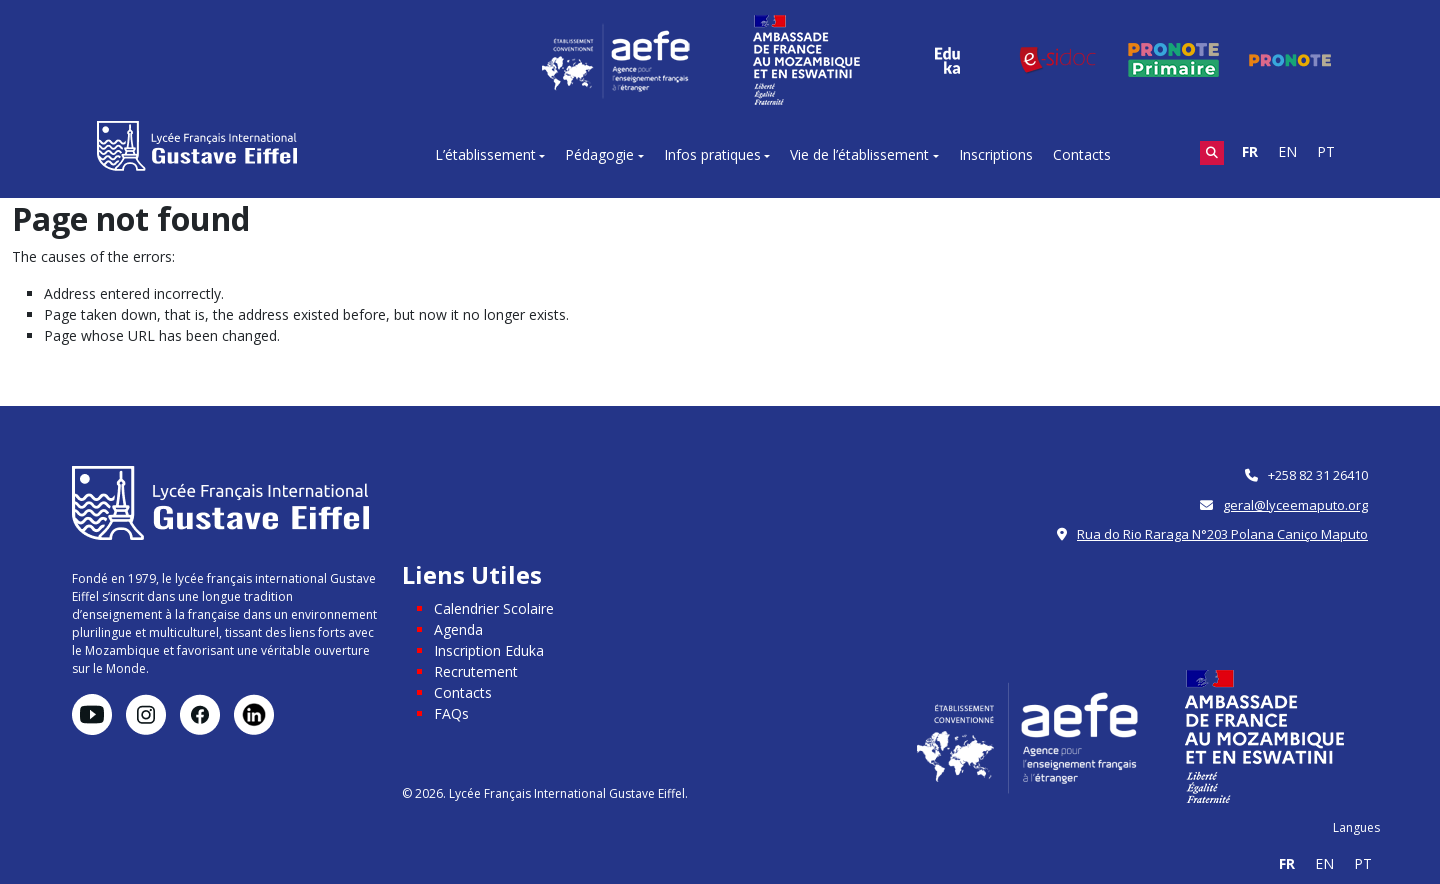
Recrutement (476, 671)
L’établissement (485, 154)
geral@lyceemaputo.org (1295, 505)
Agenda (458, 629)
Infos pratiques (712, 154)
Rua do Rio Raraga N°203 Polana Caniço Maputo (1222, 534)
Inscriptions (996, 154)
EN (1287, 151)
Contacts (1082, 154)
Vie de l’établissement (859, 154)
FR (1250, 151)
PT (1326, 151)
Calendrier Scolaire (494, 608)
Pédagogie (599, 154)
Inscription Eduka (489, 650)
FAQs (451, 713)
